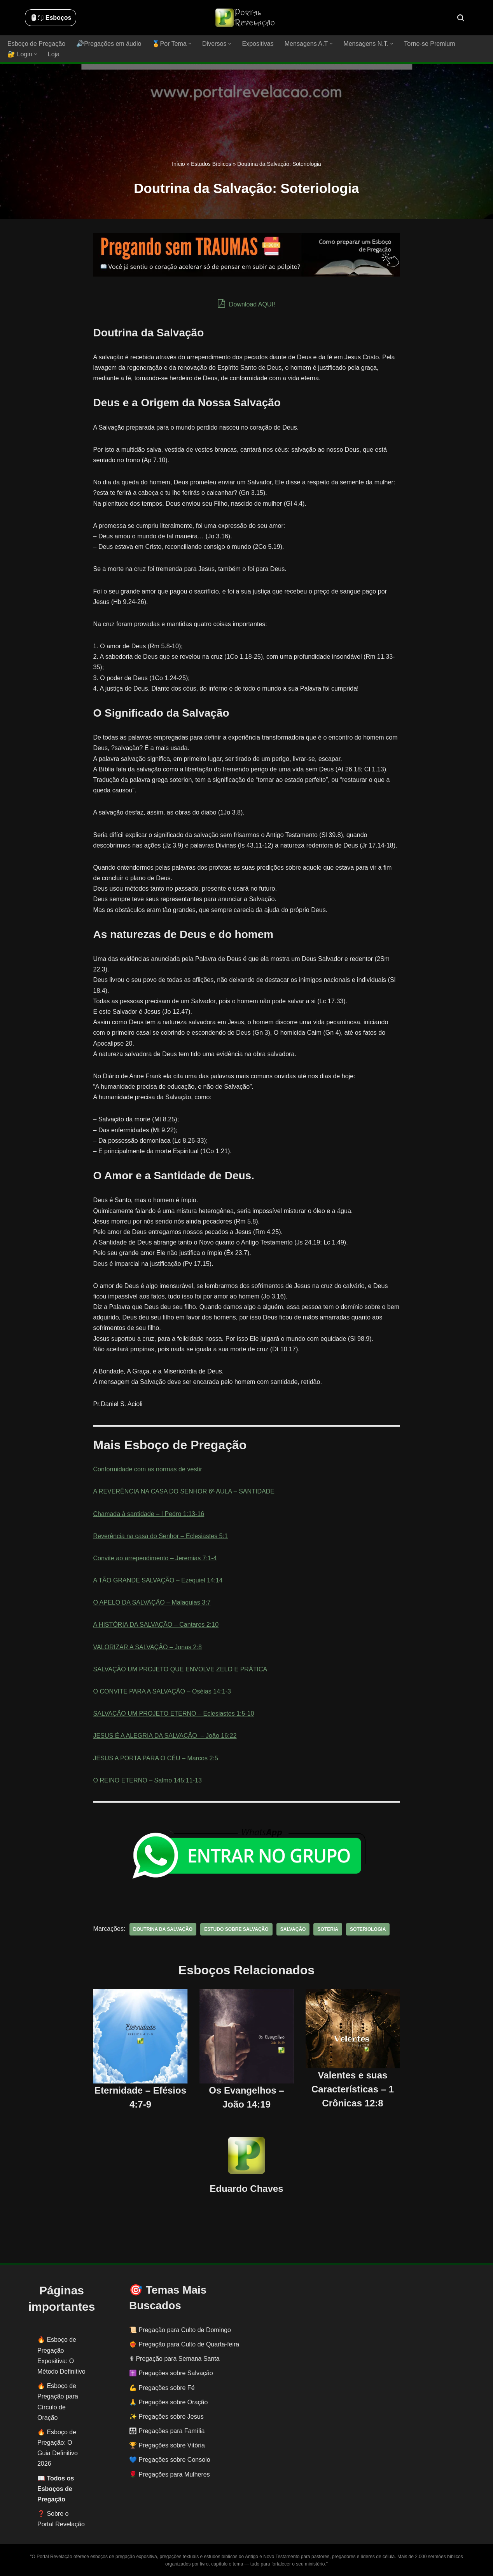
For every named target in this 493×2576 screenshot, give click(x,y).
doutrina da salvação (162, 1929)
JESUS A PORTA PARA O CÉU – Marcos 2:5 (155, 1757)
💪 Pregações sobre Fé (162, 2388)
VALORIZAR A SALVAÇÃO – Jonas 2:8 (147, 1646)
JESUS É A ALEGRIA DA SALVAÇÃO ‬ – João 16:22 (164, 1735)
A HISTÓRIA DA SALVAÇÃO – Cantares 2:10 (155, 1624)
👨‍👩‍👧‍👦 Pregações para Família (167, 2431)
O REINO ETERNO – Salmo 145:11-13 (147, 1780)
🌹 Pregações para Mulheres (169, 2474)
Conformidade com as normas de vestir (147, 1469)
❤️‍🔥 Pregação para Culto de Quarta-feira (184, 2344)
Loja (53, 54)
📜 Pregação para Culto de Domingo (180, 2330)
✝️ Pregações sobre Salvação (171, 2373)
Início (178, 164)
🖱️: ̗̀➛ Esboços (50, 17)
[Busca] (460, 17)
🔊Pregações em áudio (108, 43)
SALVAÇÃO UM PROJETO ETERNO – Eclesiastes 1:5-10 (173, 1713)
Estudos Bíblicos (211, 164)
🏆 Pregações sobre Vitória (167, 2445)
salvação (292, 1929)
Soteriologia (367, 1929)
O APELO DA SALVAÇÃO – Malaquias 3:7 (151, 1602)
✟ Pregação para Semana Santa (174, 2358)
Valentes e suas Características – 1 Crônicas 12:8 (352, 2089)
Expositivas (257, 43)
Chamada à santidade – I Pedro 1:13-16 (148, 1513)
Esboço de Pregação (36, 43)
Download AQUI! (246, 303)
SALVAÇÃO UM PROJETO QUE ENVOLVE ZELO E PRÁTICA (180, 1669)
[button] (189, 43)
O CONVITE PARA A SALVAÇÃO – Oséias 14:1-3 (162, 1691)
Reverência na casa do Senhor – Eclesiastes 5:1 (160, 1535)
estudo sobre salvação (236, 1929)
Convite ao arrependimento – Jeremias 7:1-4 (155, 1558)
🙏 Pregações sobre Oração (168, 2402)
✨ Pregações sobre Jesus (166, 2416)
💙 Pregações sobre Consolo (169, 2460)
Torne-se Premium (428, 43)
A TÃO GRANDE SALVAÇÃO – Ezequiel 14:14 (157, 1580)
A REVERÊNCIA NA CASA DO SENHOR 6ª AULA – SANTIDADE (183, 1491)
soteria (327, 1929)
